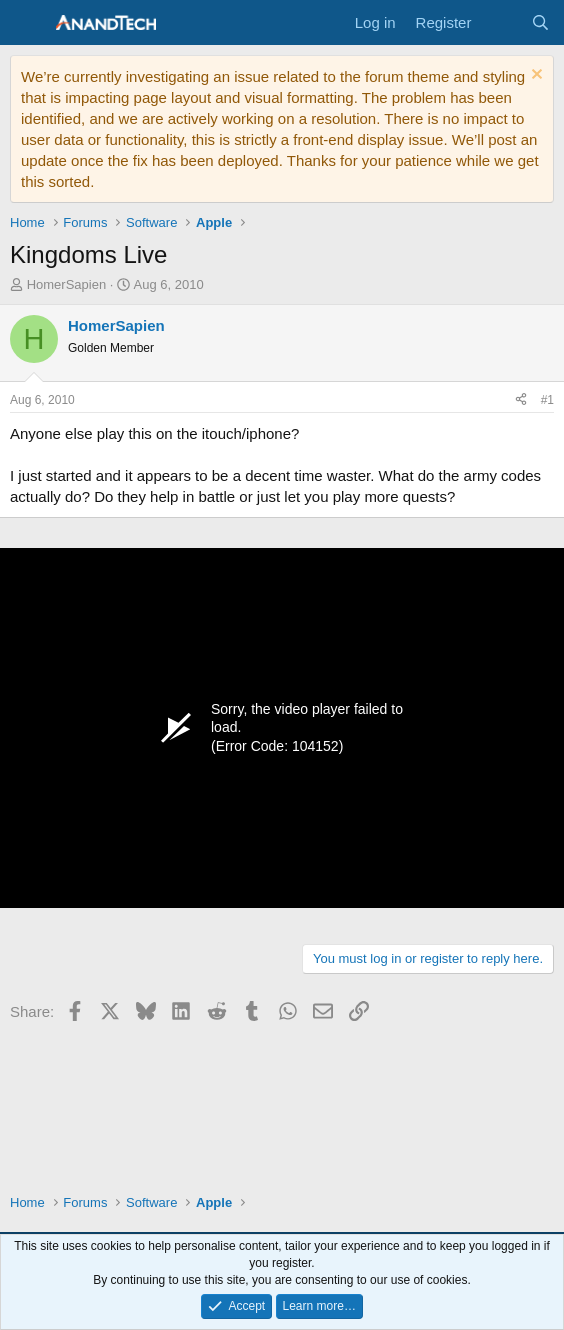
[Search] (540, 22)
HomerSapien (67, 284)
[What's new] (500, 22)
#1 (547, 400)
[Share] (521, 400)
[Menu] (27, 23)
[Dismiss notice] (534, 76)
